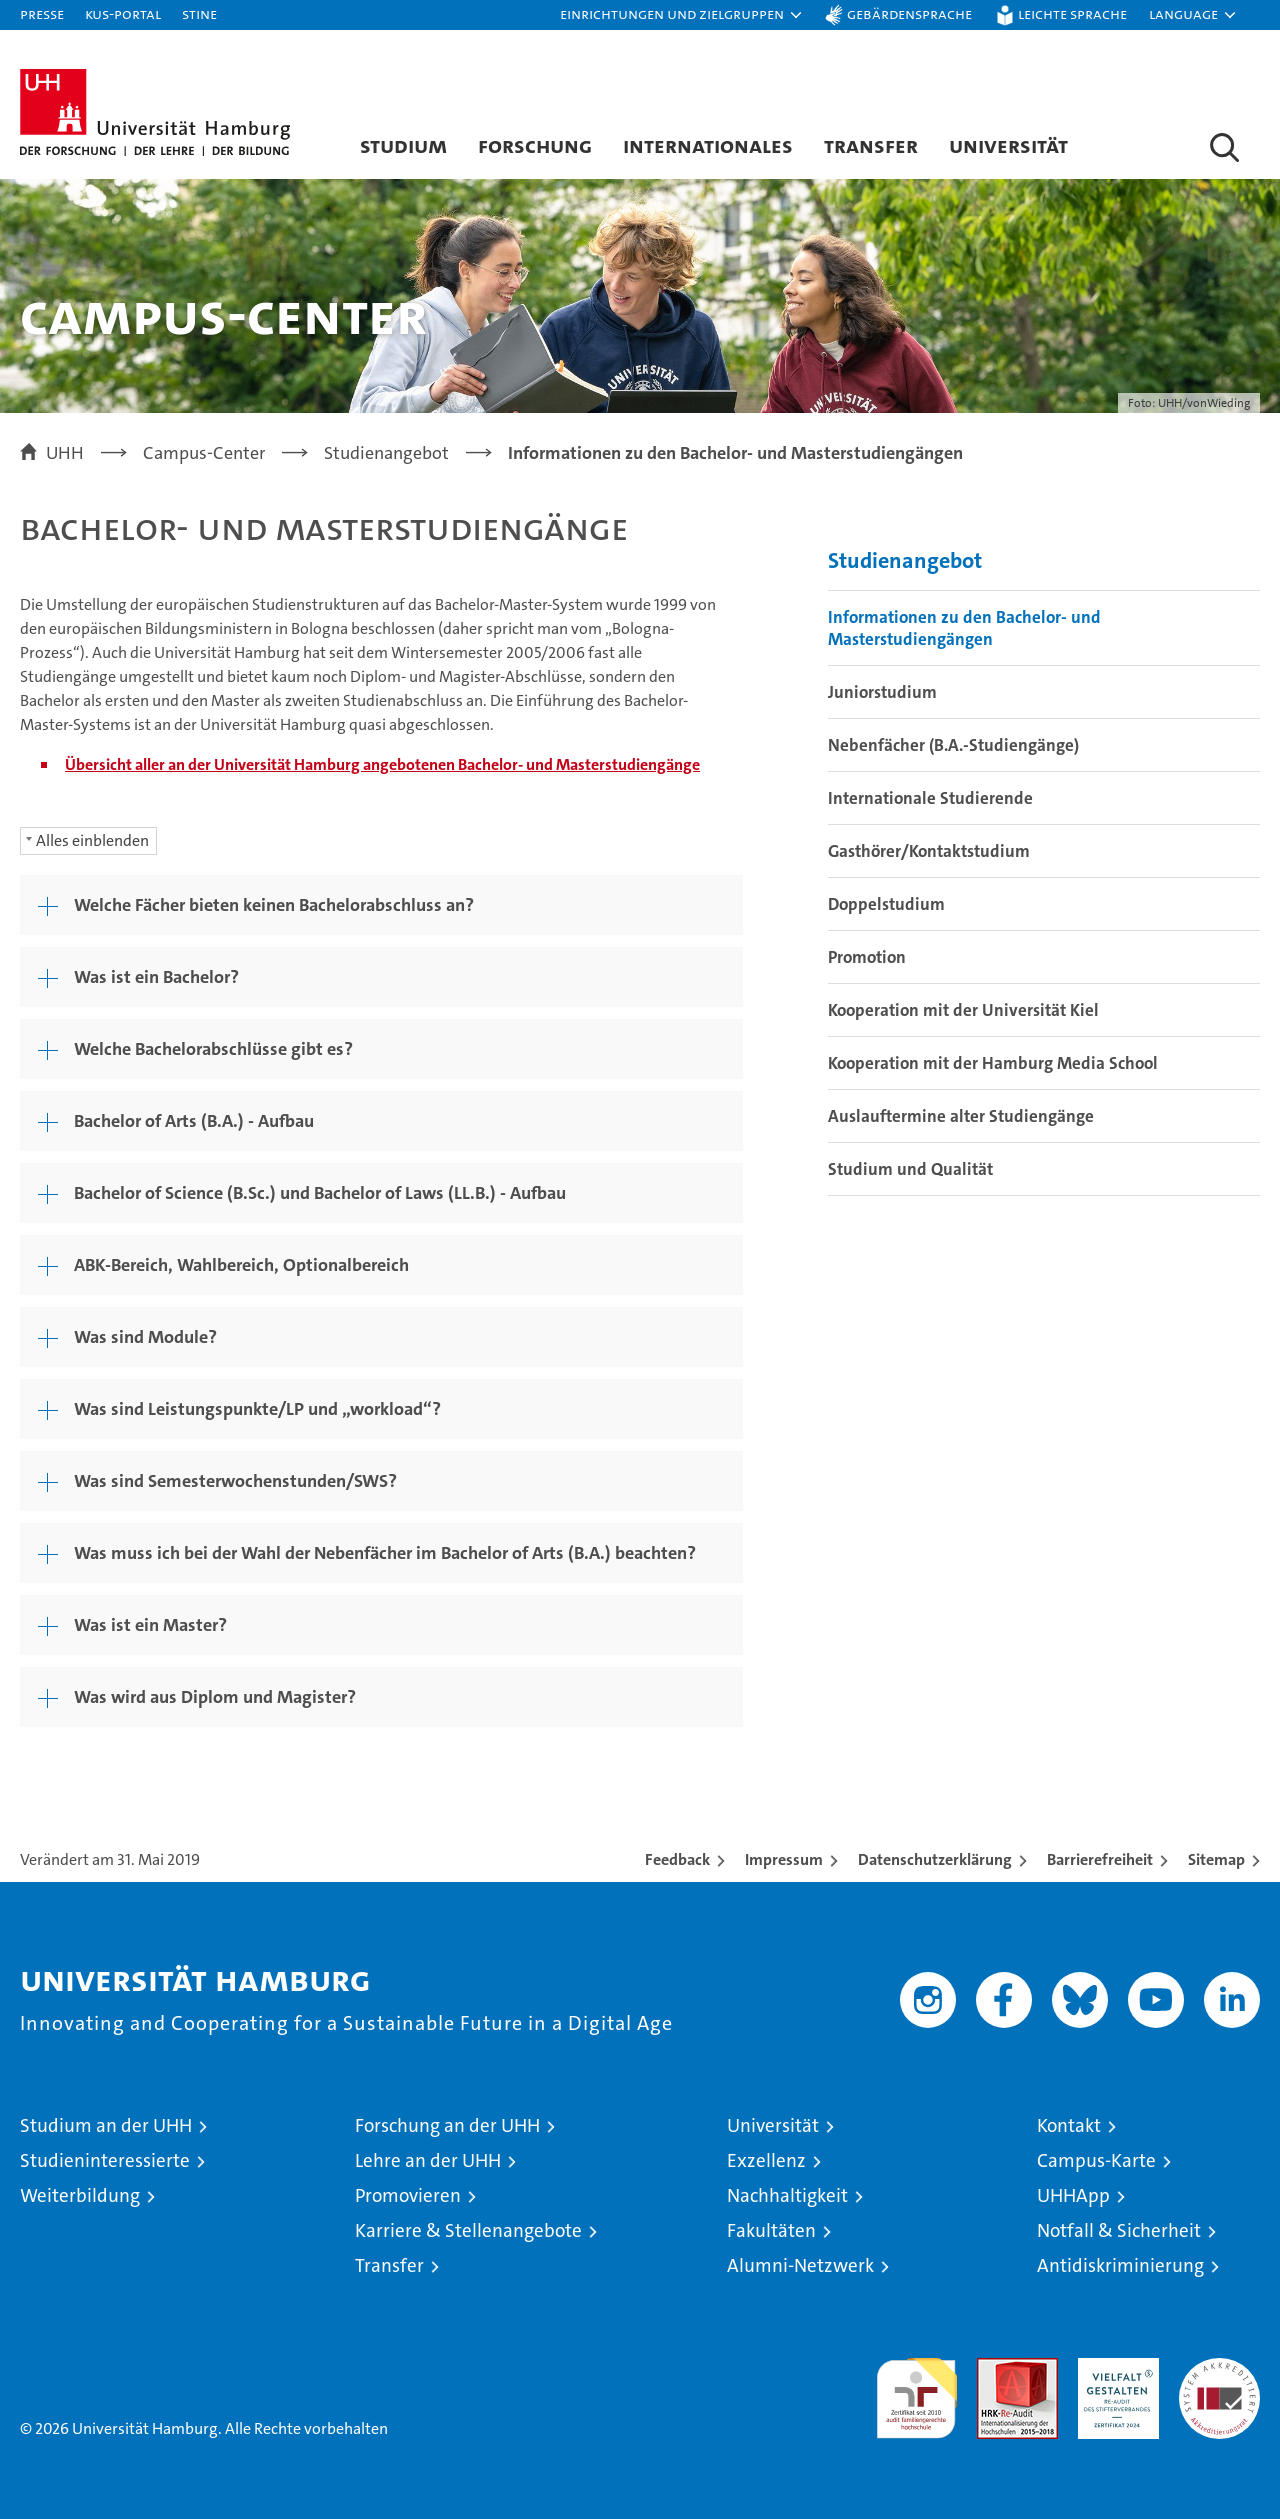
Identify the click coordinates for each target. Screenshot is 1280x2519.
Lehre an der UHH (428, 2160)
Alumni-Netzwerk (800, 2265)
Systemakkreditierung (1219, 2368)
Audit (996, 2368)
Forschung (535, 145)
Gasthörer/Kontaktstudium (929, 851)
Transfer (871, 145)
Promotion (867, 957)
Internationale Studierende (930, 798)
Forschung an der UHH (447, 2125)
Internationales (708, 145)
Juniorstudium (882, 692)
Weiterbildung (80, 2195)
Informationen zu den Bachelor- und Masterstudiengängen (964, 628)
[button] (682, 15)
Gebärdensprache (909, 13)
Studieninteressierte (105, 2160)
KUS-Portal (123, 13)
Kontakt (1069, 2125)
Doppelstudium (886, 904)
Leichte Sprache (1072, 13)
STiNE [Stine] (199, 13)
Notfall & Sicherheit (1119, 2230)
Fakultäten (771, 2230)
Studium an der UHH (106, 2125)
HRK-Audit (1113, 2368)
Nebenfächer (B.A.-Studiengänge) (953, 745)
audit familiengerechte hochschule (916, 2389)
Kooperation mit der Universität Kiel (963, 1010)
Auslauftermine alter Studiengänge (961, 1116)
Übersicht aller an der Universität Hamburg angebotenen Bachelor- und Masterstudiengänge (382, 764)
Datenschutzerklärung (935, 1859)
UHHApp (1073, 2195)
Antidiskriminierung (1120, 2265)
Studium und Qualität (910, 1169)
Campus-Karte (1096, 2160)
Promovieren (408, 2195)
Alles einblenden (92, 840)
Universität (1008, 145)
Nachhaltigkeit (787, 2195)
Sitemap (1216, 1859)
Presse (42, 13)
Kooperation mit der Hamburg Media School (993, 1063)
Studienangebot (905, 560)
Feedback (677, 1859)
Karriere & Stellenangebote (468, 2230)
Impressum (784, 1859)
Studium (403, 145)
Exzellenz (766, 2160)
